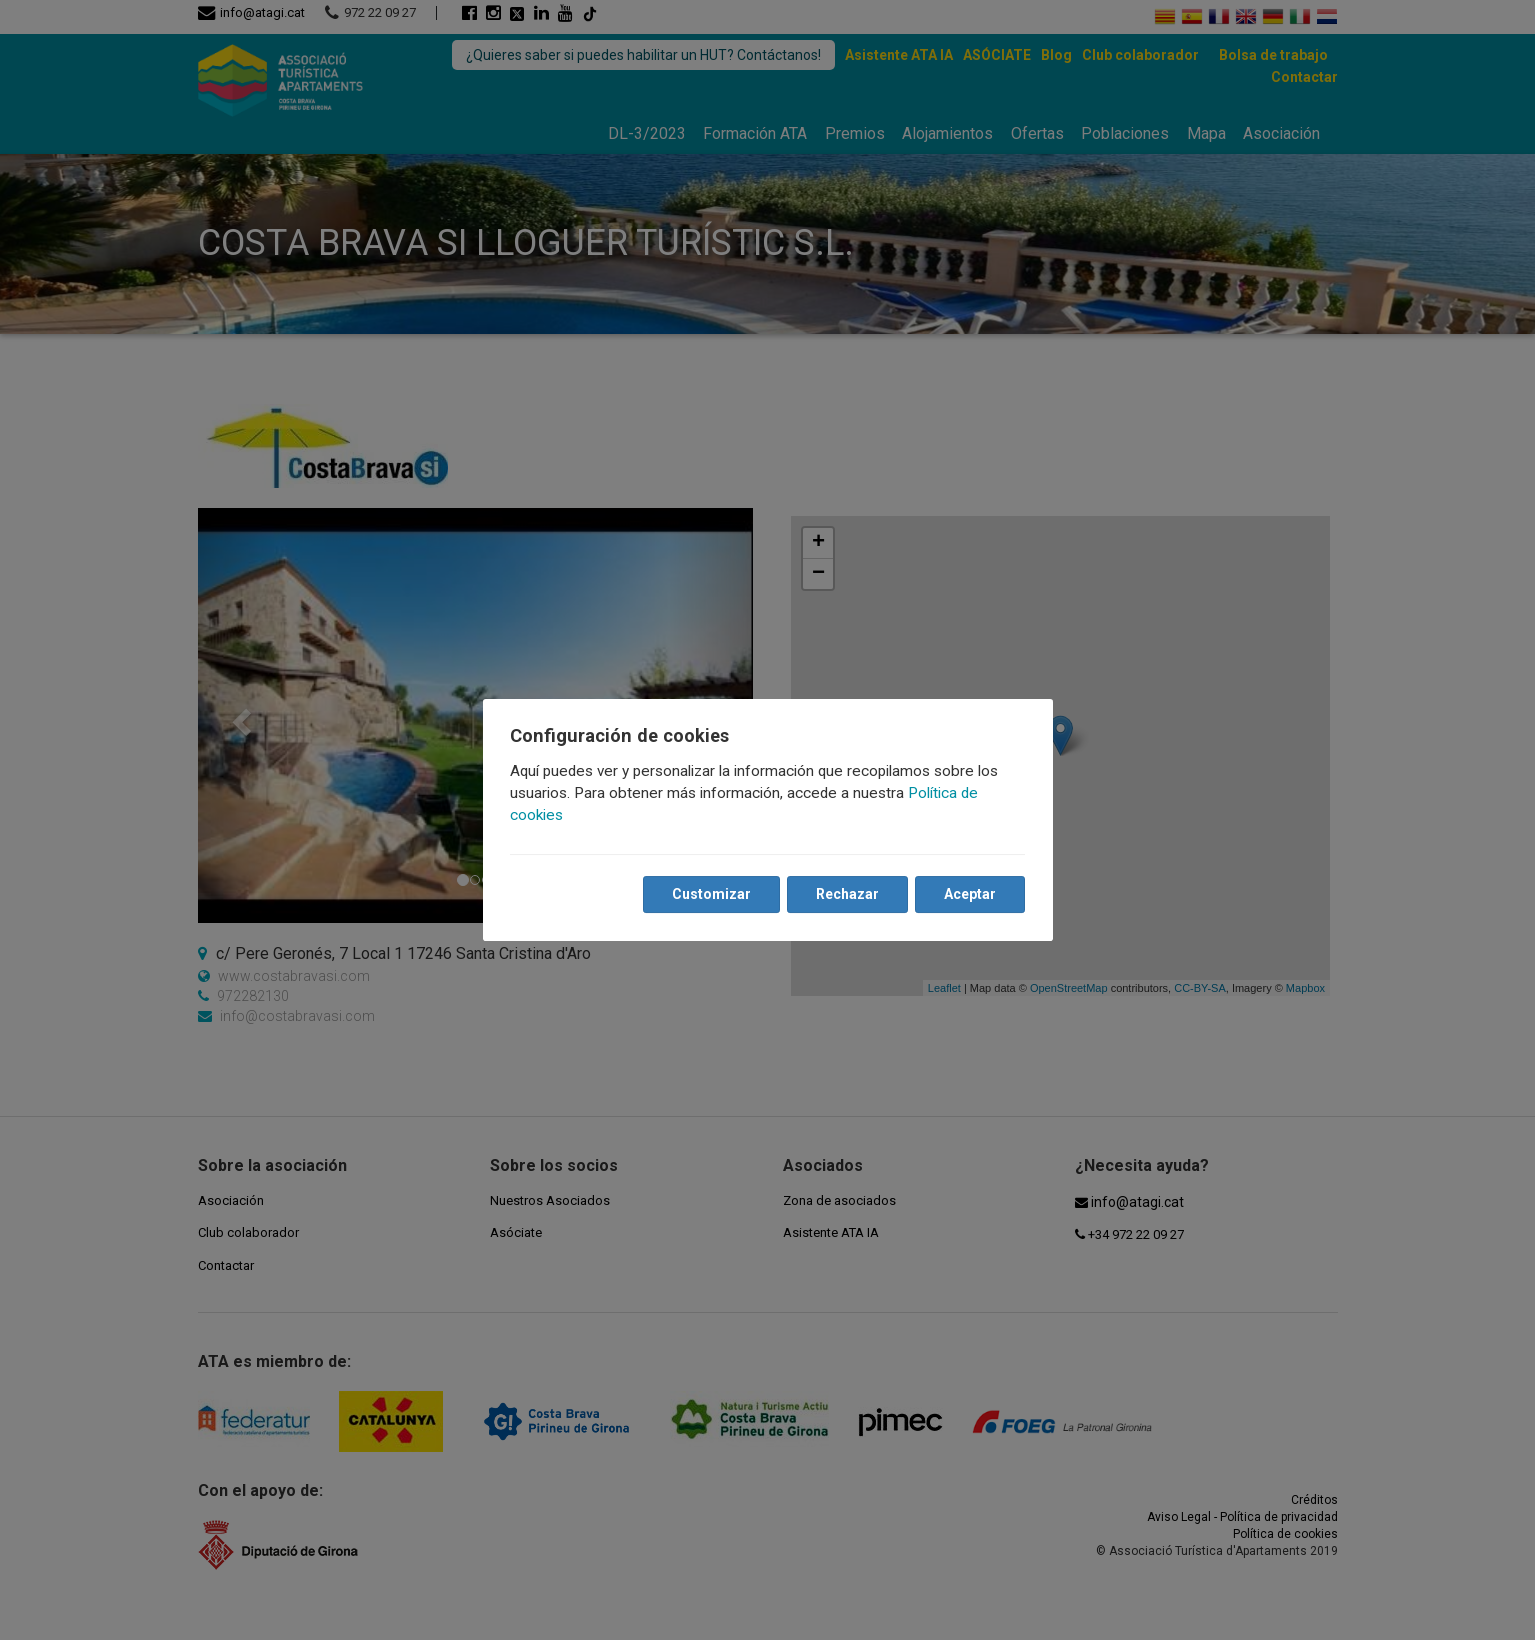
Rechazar (847, 895)
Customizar (711, 895)
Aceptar (970, 895)
